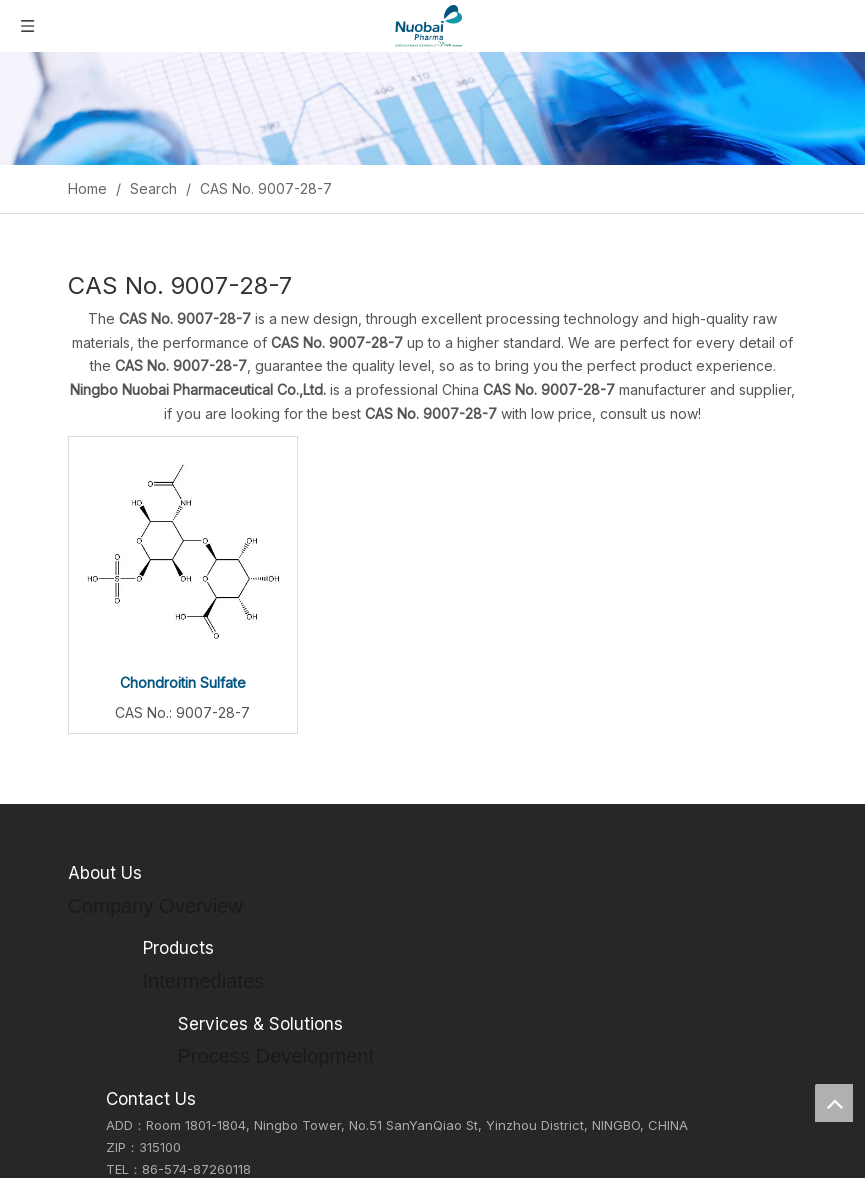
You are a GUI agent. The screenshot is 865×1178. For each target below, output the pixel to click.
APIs (156, 1122)
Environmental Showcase (147, 1015)
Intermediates (185, 1098)
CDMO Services (192, 1170)
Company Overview (129, 920)
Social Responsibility (131, 968)
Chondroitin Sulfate (183, 682)
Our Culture (104, 944)
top (834, 1103)
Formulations (182, 1146)
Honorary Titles (116, 992)
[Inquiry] (432, 108)
